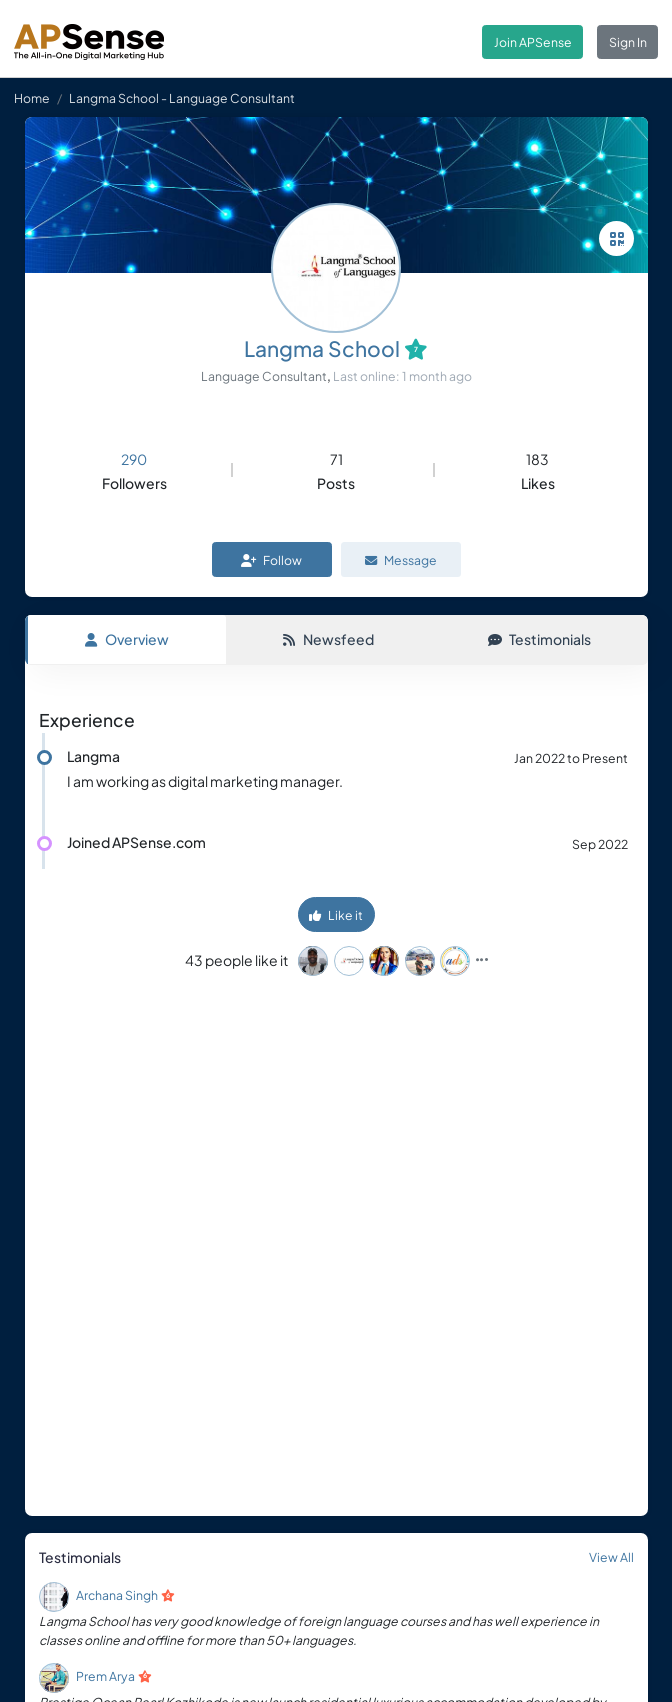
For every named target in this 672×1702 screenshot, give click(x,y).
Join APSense (533, 42)
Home (32, 98)
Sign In (628, 42)
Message (401, 560)
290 (134, 459)
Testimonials (539, 639)
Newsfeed (328, 639)
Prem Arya (105, 1676)
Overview (126, 639)
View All (611, 1557)
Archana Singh (117, 1595)
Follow (271, 560)
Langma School (322, 348)
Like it (336, 915)
